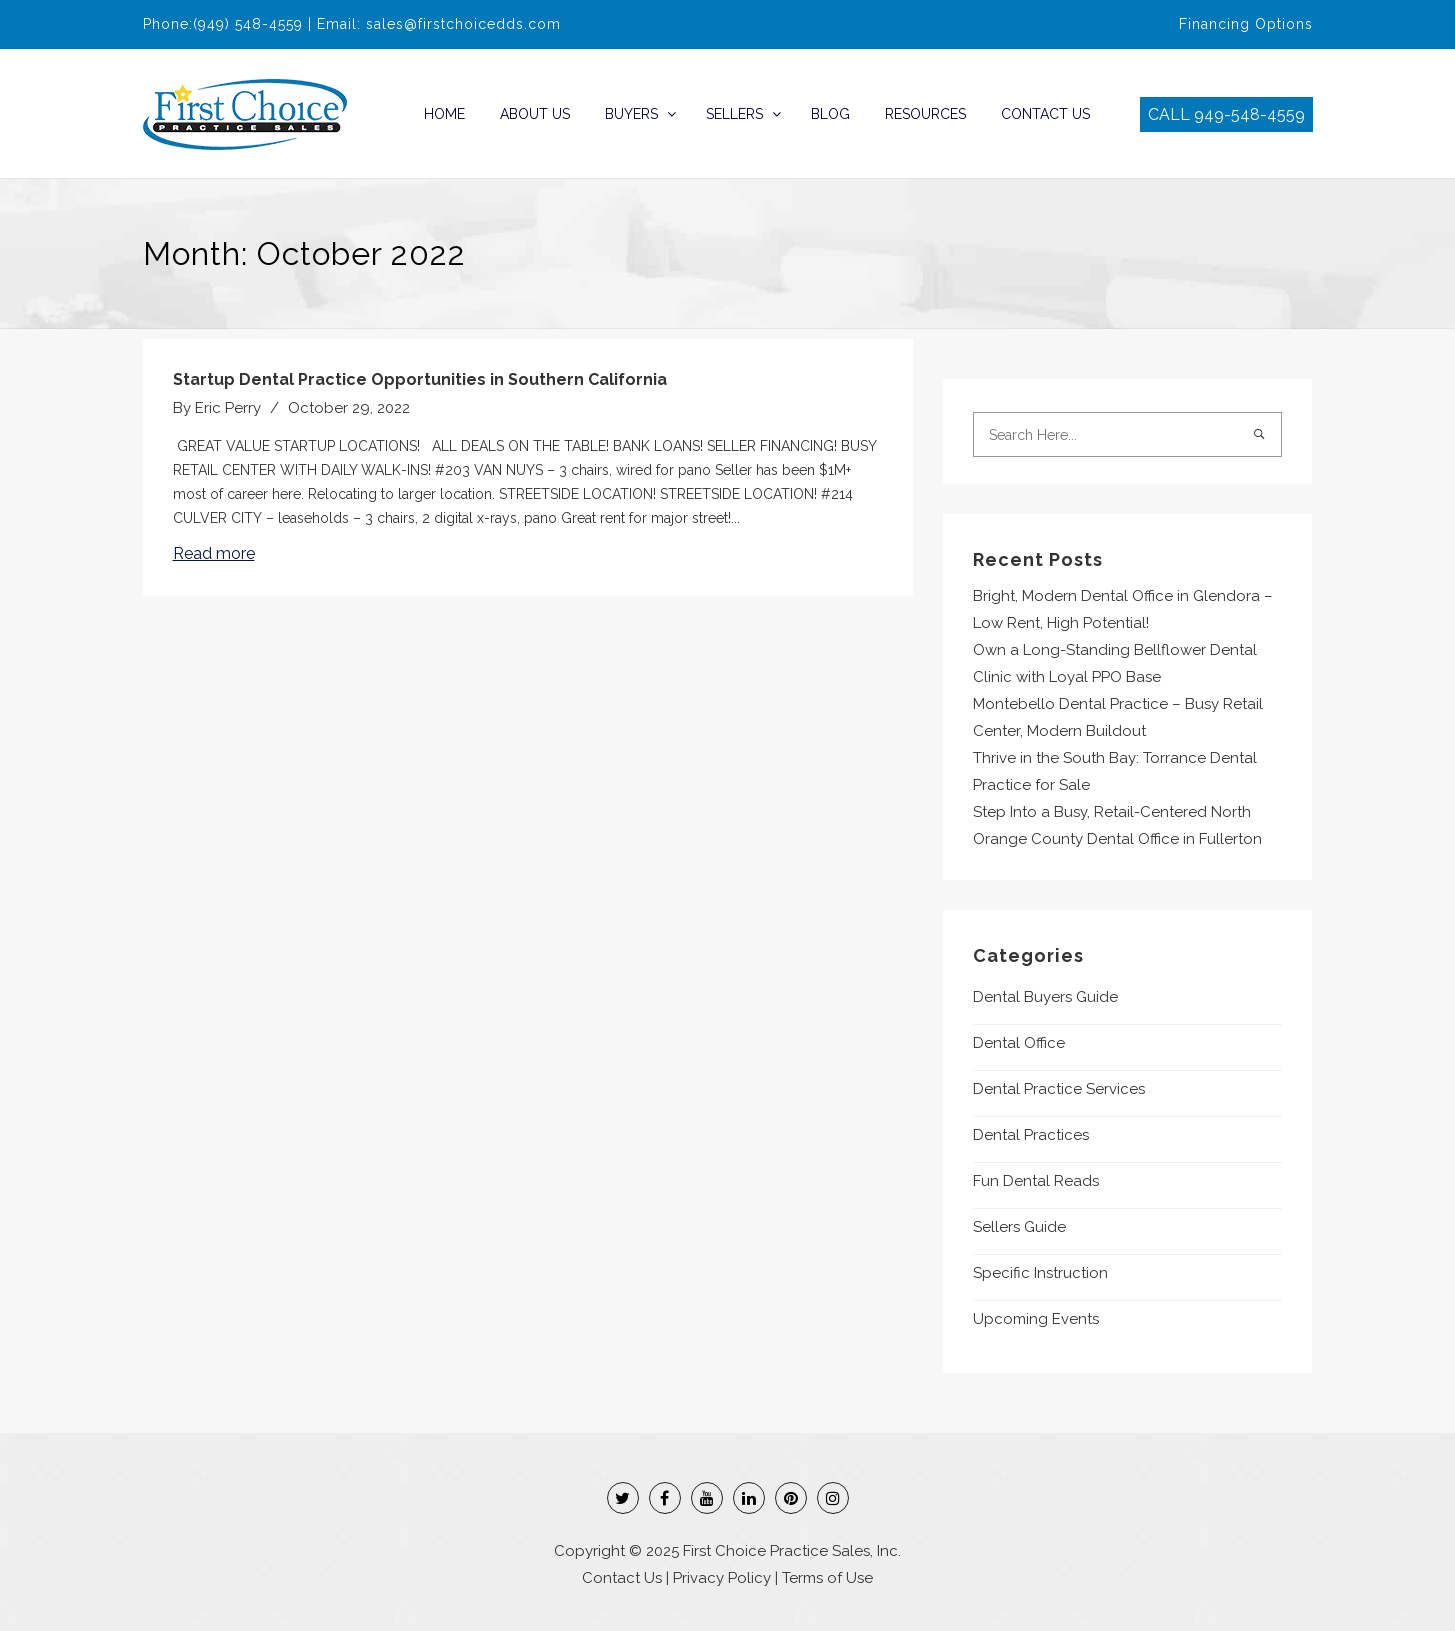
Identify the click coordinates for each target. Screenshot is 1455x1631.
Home (444, 114)
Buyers (631, 114)
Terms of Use (827, 1578)
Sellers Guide (1019, 1227)
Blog (830, 114)
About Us (535, 114)
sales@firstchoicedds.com (463, 24)
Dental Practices (1031, 1135)
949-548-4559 (1249, 114)
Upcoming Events (1036, 1319)
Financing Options (1246, 24)
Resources (925, 114)
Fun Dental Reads (1036, 1181)
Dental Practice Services (1059, 1089)
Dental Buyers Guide (1045, 997)
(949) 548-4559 (248, 24)
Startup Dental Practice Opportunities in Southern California (420, 379)
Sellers (734, 114)
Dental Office (1019, 1043)
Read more (214, 553)
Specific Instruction (1040, 1273)
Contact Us (1045, 114)
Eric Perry (228, 408)
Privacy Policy (722, 1578)
